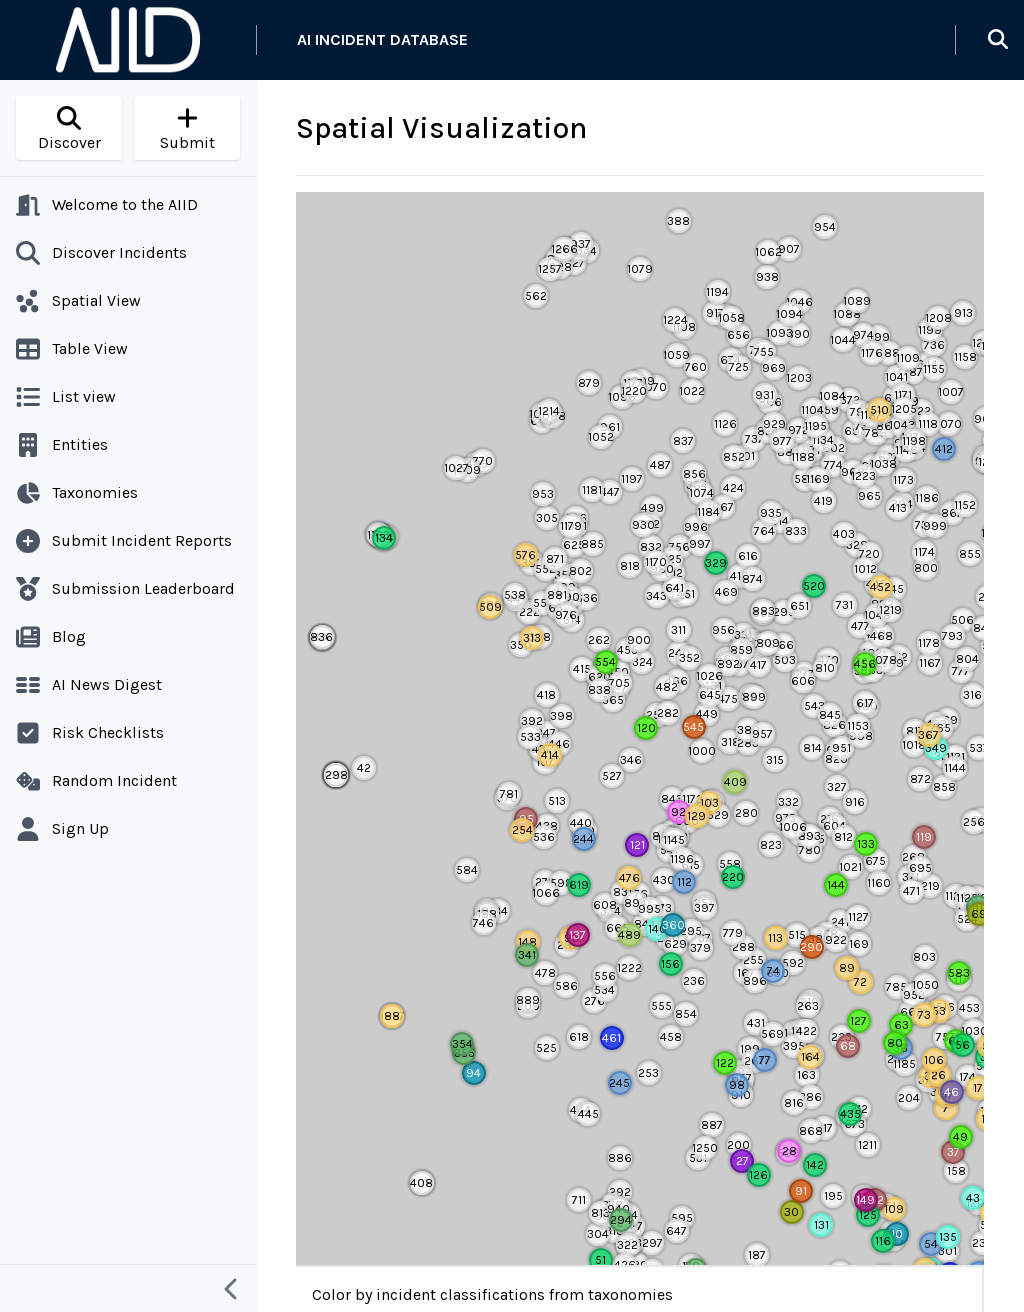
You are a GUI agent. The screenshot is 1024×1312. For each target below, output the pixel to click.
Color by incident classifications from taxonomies (492, 1294)
